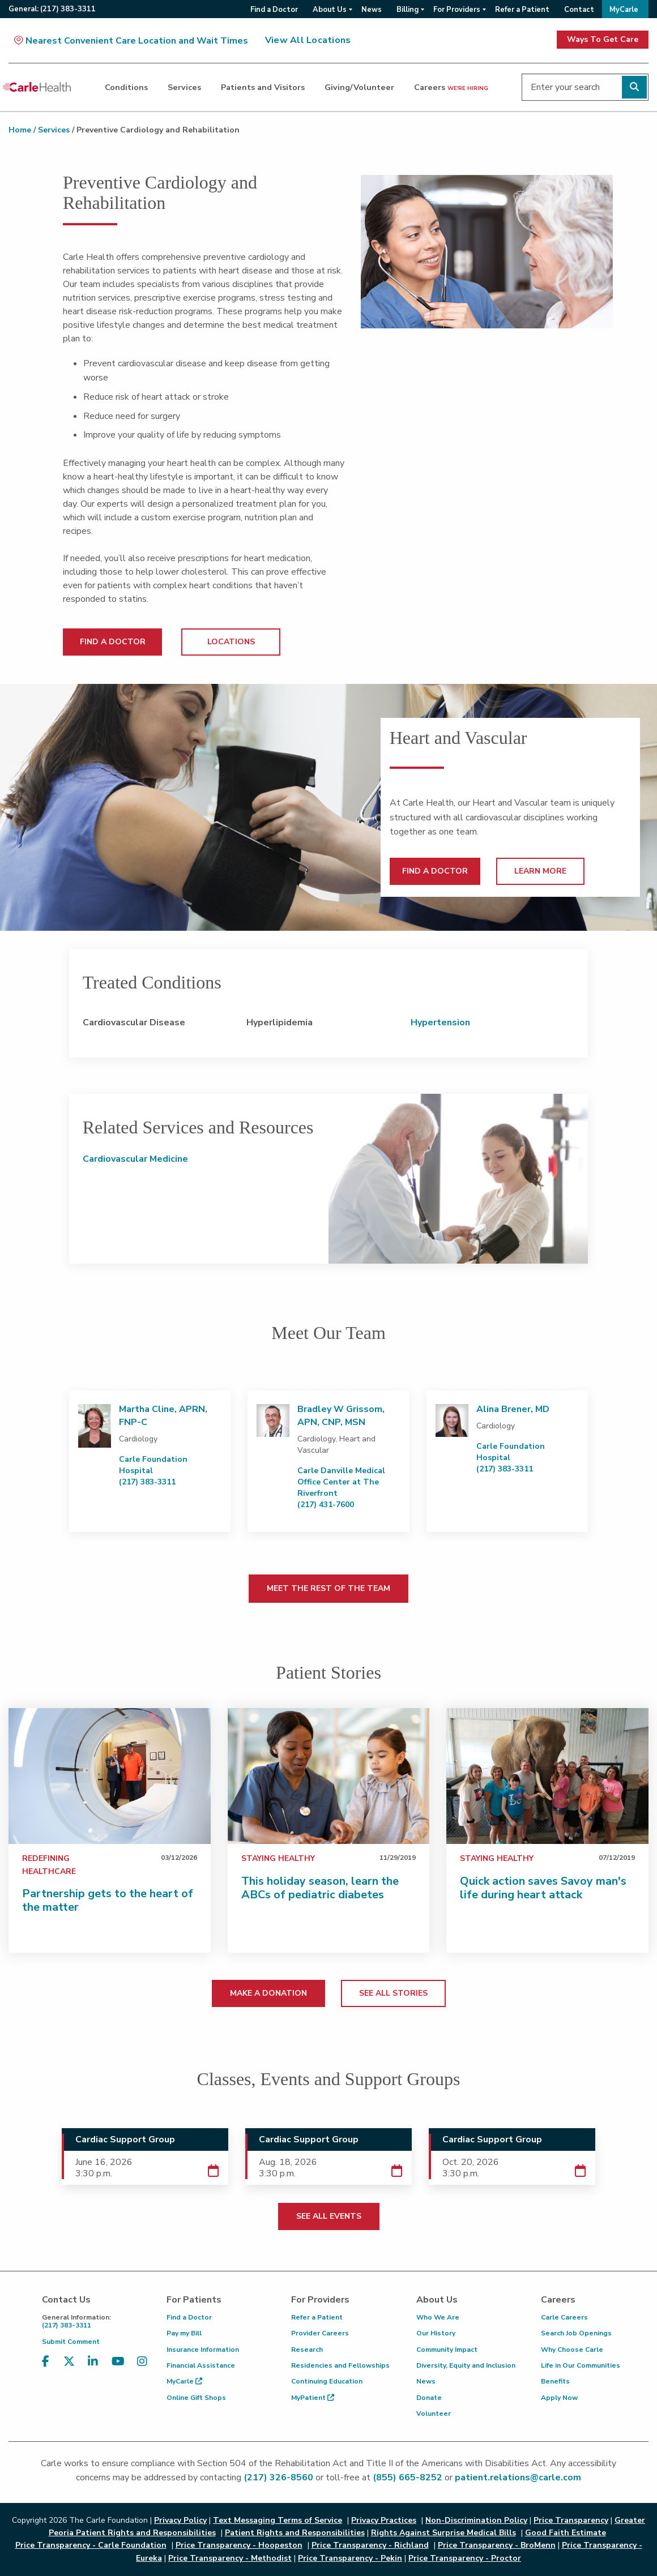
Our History (435, 2333)
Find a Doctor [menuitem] (274, 10)
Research (307, 2349)
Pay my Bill (184, 2333)
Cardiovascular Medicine (135, 1159)
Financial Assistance (201, 2365)
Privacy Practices (383, 2520)
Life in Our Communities (580, 2365)
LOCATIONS (231, 641)
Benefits (555, 2381)
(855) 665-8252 (407, 2477)
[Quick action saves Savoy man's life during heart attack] (547, 1776)
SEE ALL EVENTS (328, 2216)
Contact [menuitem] (579, 10)
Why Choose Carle (572, 2349)
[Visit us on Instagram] (142, 2368)
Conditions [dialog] (126, 87)
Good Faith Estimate (565, 2532)
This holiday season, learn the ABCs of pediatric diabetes (320, 1887)
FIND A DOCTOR (113, 641)
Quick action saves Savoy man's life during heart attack (543, 1887)
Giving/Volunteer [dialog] (359, 87)
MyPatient (312, 2397)
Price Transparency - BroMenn (497, 2545)
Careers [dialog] (451, 87)
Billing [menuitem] (407, 10)
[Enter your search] (585, 87)
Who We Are (437, 2317)
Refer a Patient (317, 2317)
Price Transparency (571, 2520)
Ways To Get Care (602, 39)
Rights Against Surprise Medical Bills (443, 2532)
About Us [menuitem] (330, 10)
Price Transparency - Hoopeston (239, 2545)
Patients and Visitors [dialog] (263, 87)
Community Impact (446, 2349)
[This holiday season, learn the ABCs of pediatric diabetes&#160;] (329, 1776)
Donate (429, 2397)
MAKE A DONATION (268, 1993)
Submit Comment (71, 2341)
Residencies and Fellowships (340, 2365)
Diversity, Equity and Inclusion (465, 2365)
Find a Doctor (189, 2317)
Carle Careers (564, 2317)
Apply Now (559, 2397)
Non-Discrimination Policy (476, 2520)
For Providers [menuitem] (456, 10)
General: (52, 9)
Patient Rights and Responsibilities (295, 2532)
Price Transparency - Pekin (350, 2558)
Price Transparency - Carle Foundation (91, 2545)
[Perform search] (634, 87)
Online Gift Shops (196, 2397)
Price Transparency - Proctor (464, 2558)
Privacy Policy (180, 2520)
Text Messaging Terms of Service (277, 2520)
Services (54, 130)
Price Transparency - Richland (370, 2545)
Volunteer (433, 2413)
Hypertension (440, 1022)
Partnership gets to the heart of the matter (107, 1900)
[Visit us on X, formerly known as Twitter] (69, 2368)
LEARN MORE (540, 871)
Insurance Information (203, 2349)
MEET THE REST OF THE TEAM (328, 1588)
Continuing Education (326, 2381)
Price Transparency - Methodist (230, 2558)
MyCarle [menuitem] (623, 10)
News (426, 2381)
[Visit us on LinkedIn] (93, 2368)
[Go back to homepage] (37, 87)
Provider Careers (320, 2333)
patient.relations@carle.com (518, 2477)
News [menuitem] (371, 10)
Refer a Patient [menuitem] (522, 10)
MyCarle (184, 2381)
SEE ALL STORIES (393, 1993)
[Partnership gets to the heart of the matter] (109, 1776)
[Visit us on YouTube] (118, 2368)
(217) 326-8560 (278, 2477)
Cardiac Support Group (125, 2139)
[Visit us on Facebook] (45, 2368)
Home (19, 130)
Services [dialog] (184, 87)
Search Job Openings (576, 2333)
